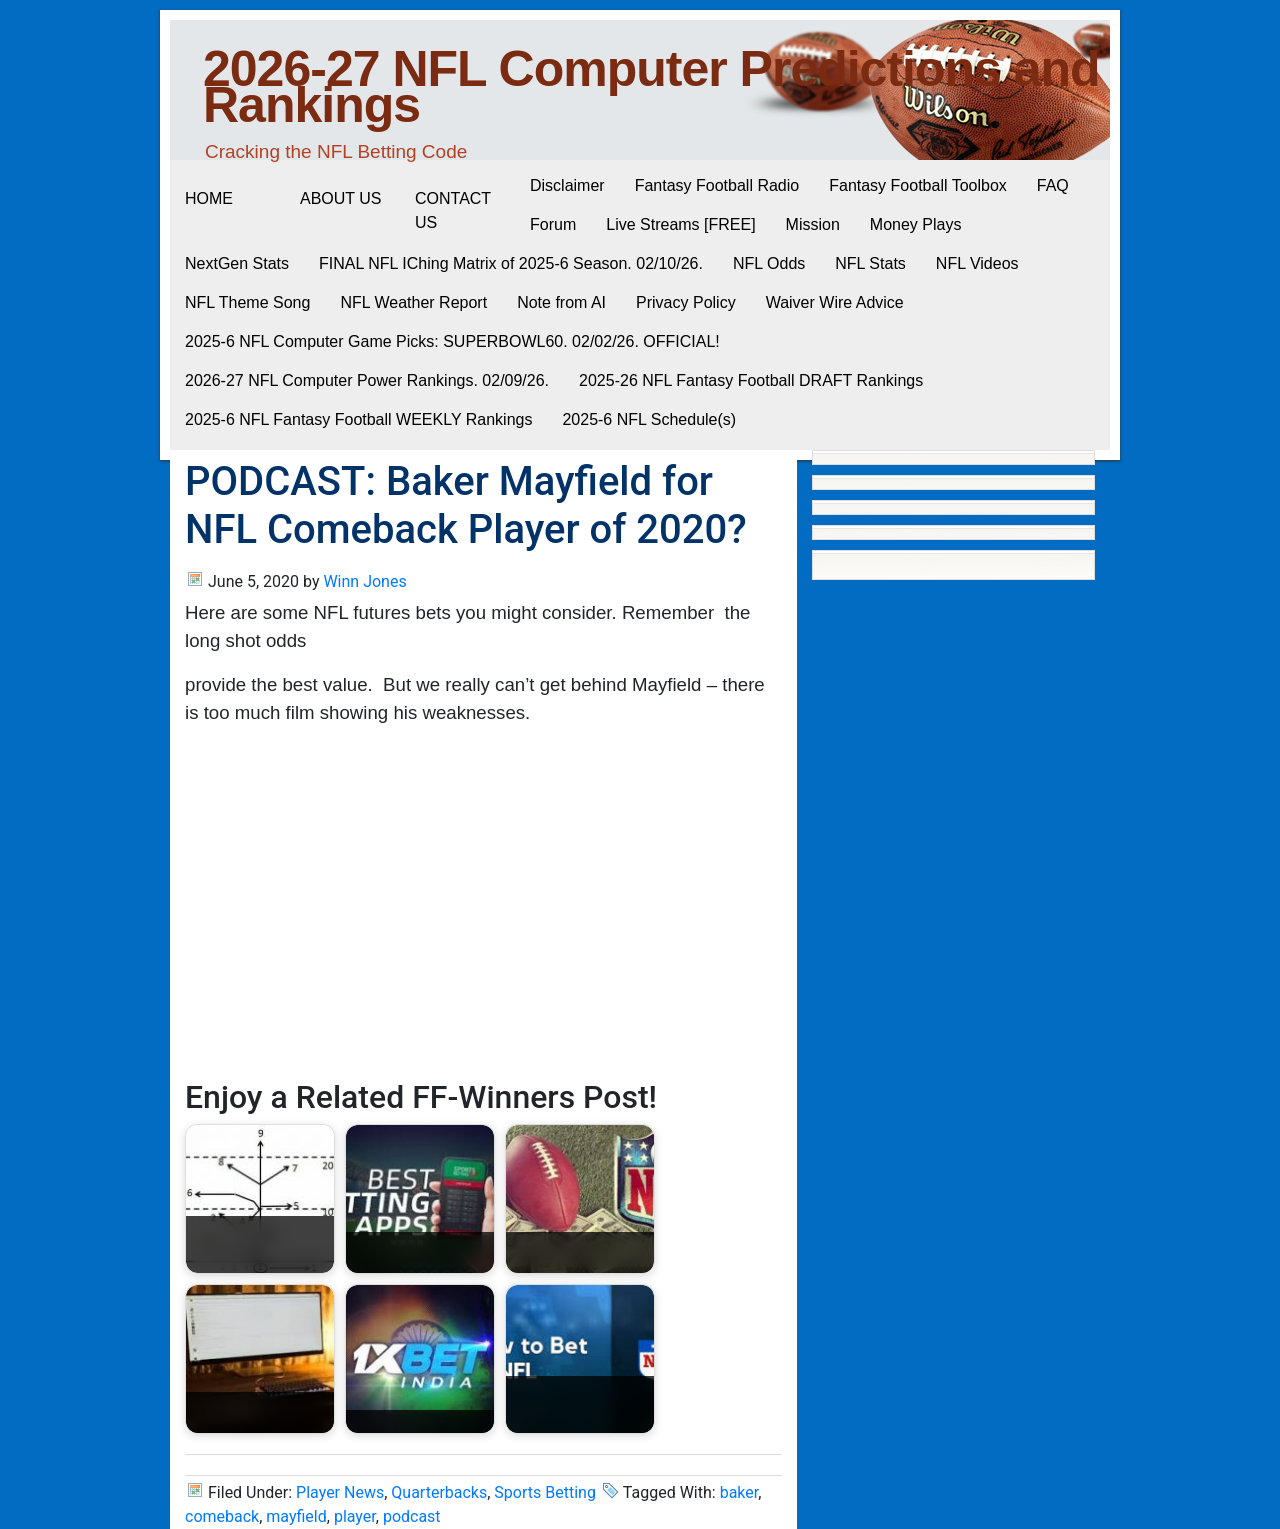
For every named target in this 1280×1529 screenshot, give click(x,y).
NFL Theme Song (247, 302)
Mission (813, 224)
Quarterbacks (439, 1492)
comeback (222, 1516)
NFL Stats (870, 263)
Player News (340, 1492)
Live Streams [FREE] (680, 224)
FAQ (1053, 185)
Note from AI (561, 302)
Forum (553, 224)
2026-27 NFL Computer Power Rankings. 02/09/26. (367, 380)
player (355, 1516)
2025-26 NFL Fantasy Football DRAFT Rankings (751, 380)
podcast (412, 1516)
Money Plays (916, 224)
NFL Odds (769, 263)
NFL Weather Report (413, 302)
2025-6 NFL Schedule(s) (649, 419)
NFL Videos (977, 263)
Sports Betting (545, 1492)
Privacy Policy (686, 302)
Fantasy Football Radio (717, 185)
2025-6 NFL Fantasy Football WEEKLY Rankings (358, 419)
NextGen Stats (237, 263)
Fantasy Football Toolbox (918, 185)
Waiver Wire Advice (835, 302)
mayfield (296, 1516)
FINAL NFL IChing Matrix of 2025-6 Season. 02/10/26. (511, 263)
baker (739, 1492)
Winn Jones (364, 581)
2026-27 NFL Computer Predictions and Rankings (651, 87)
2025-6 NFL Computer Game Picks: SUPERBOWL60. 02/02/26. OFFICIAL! (452, 341)
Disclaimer (567, 185)
